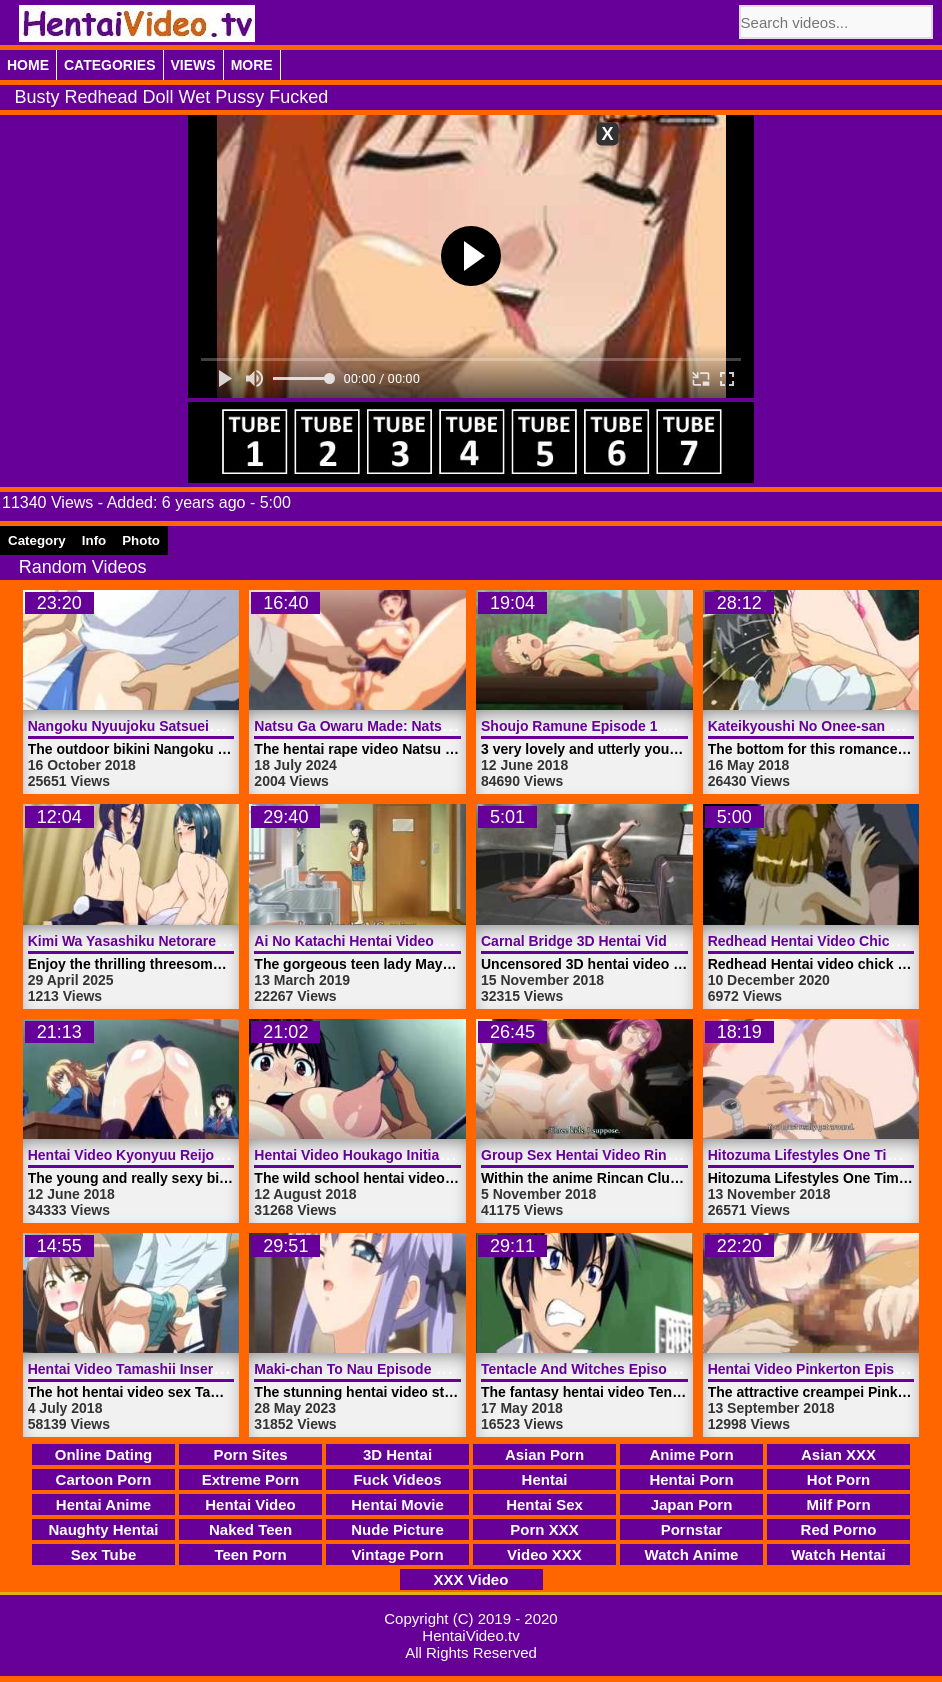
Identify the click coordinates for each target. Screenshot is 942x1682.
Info (94, 540)
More (252, 65)
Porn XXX (544, 1529)
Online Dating (104, 1454)
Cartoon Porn (104, 1479)
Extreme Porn (251, 1479)
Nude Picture (397, 1529)
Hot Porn (838, 1479)
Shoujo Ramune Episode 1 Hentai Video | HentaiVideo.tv (668, 726)
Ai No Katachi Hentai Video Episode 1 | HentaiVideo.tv (433, 941)
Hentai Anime (103, 1504)
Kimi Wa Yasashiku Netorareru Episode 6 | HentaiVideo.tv (218, 941)
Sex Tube (104, 1554)
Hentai (545, 1479)
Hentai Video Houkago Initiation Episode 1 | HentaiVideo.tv (448, 1155)
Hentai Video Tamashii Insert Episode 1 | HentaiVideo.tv (212, 1369)
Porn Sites (250, 1454)
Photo (141, 540)
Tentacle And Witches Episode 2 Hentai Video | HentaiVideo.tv (686, 1369)
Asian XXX (838, 1454)
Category (37, 540)
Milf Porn (838, 1504)
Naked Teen (250, 1529)
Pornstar (692, 1529)
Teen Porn (250, 1554)
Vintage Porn (397, 1554)
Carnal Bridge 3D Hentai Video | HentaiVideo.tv (636, 941)
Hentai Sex (544, 1504)
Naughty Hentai (103, 1529)
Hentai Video (250, 1504)
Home (28, 65)
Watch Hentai (838, 1554)
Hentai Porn (691, 1479)
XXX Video (471, 1579)
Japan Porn (692, 1504)
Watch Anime (692, 1554)
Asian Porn (544, 1454)
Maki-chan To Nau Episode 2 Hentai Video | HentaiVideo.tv (447, 1369)
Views (193, 65)
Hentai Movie (397, 1504)
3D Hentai (397, 1454)
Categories (110, 65)
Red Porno (839, 1529)
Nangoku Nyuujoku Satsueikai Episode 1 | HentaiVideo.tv (217, 726)
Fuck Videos (397, 1479)
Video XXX (544, 1554)
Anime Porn (691, 1454)
